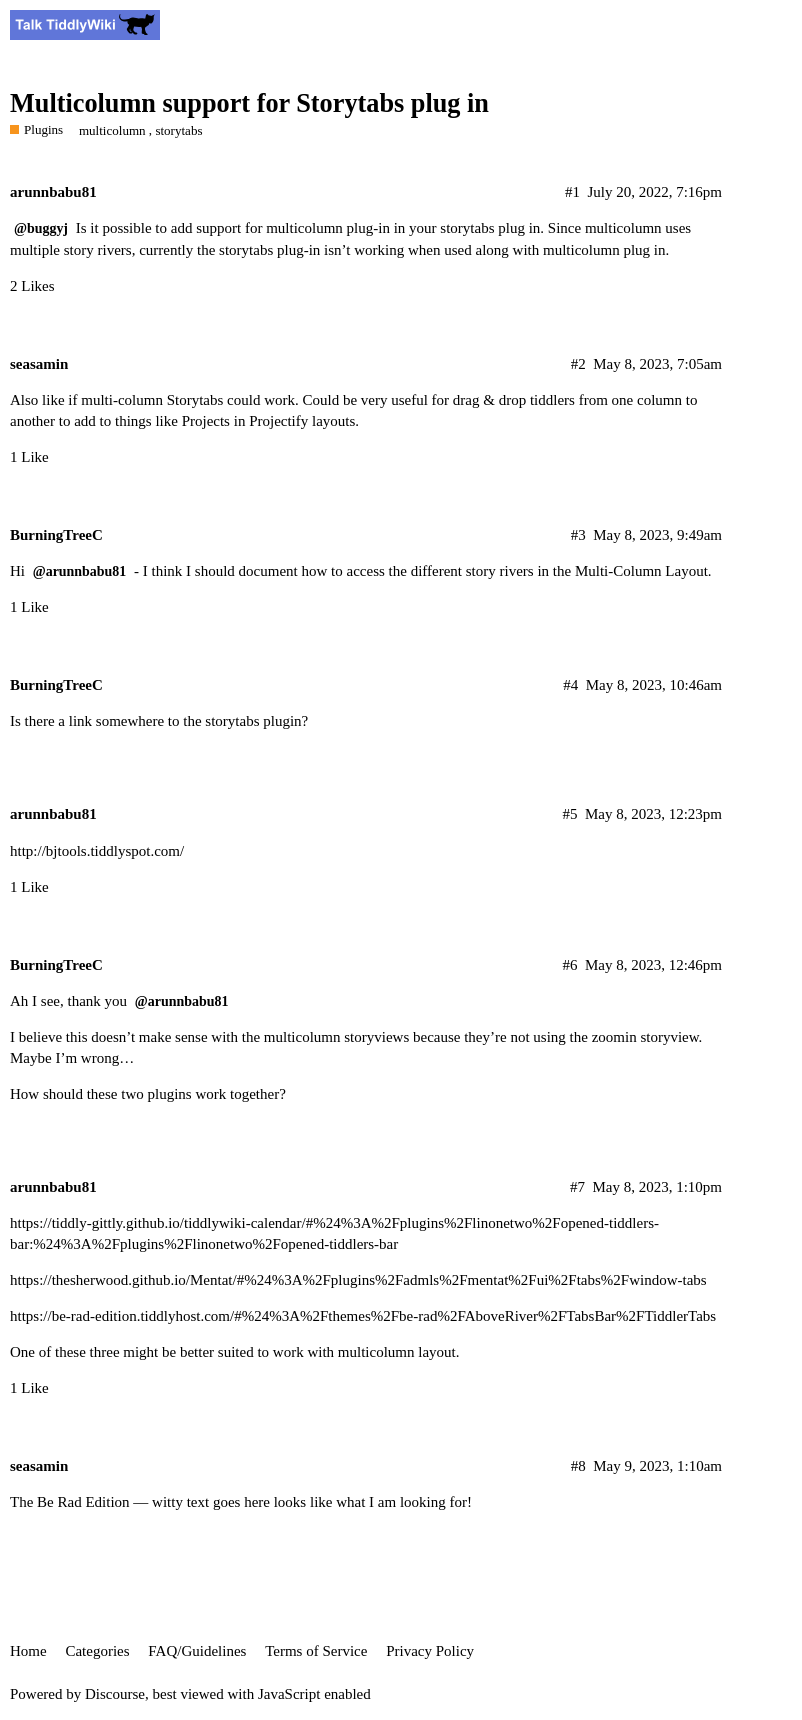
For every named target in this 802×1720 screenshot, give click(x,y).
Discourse (115, 1694)
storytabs (178, 130)
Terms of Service (316, 1651)
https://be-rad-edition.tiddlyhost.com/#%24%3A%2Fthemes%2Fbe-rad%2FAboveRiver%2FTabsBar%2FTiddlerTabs (363, 1316)
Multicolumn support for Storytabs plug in (249, 103)
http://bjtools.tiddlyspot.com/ (97, 851)
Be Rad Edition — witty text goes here (153, 1502)
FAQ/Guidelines (197, 1651)
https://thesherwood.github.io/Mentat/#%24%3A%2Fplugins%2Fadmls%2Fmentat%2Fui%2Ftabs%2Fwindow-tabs (358, 1280)
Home (28, 1651)
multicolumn (112, 130)
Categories (97, 1651)
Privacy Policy (430, 1651)
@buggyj (41, 228)
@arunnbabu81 (80, 571)
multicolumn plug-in (328, 228)
